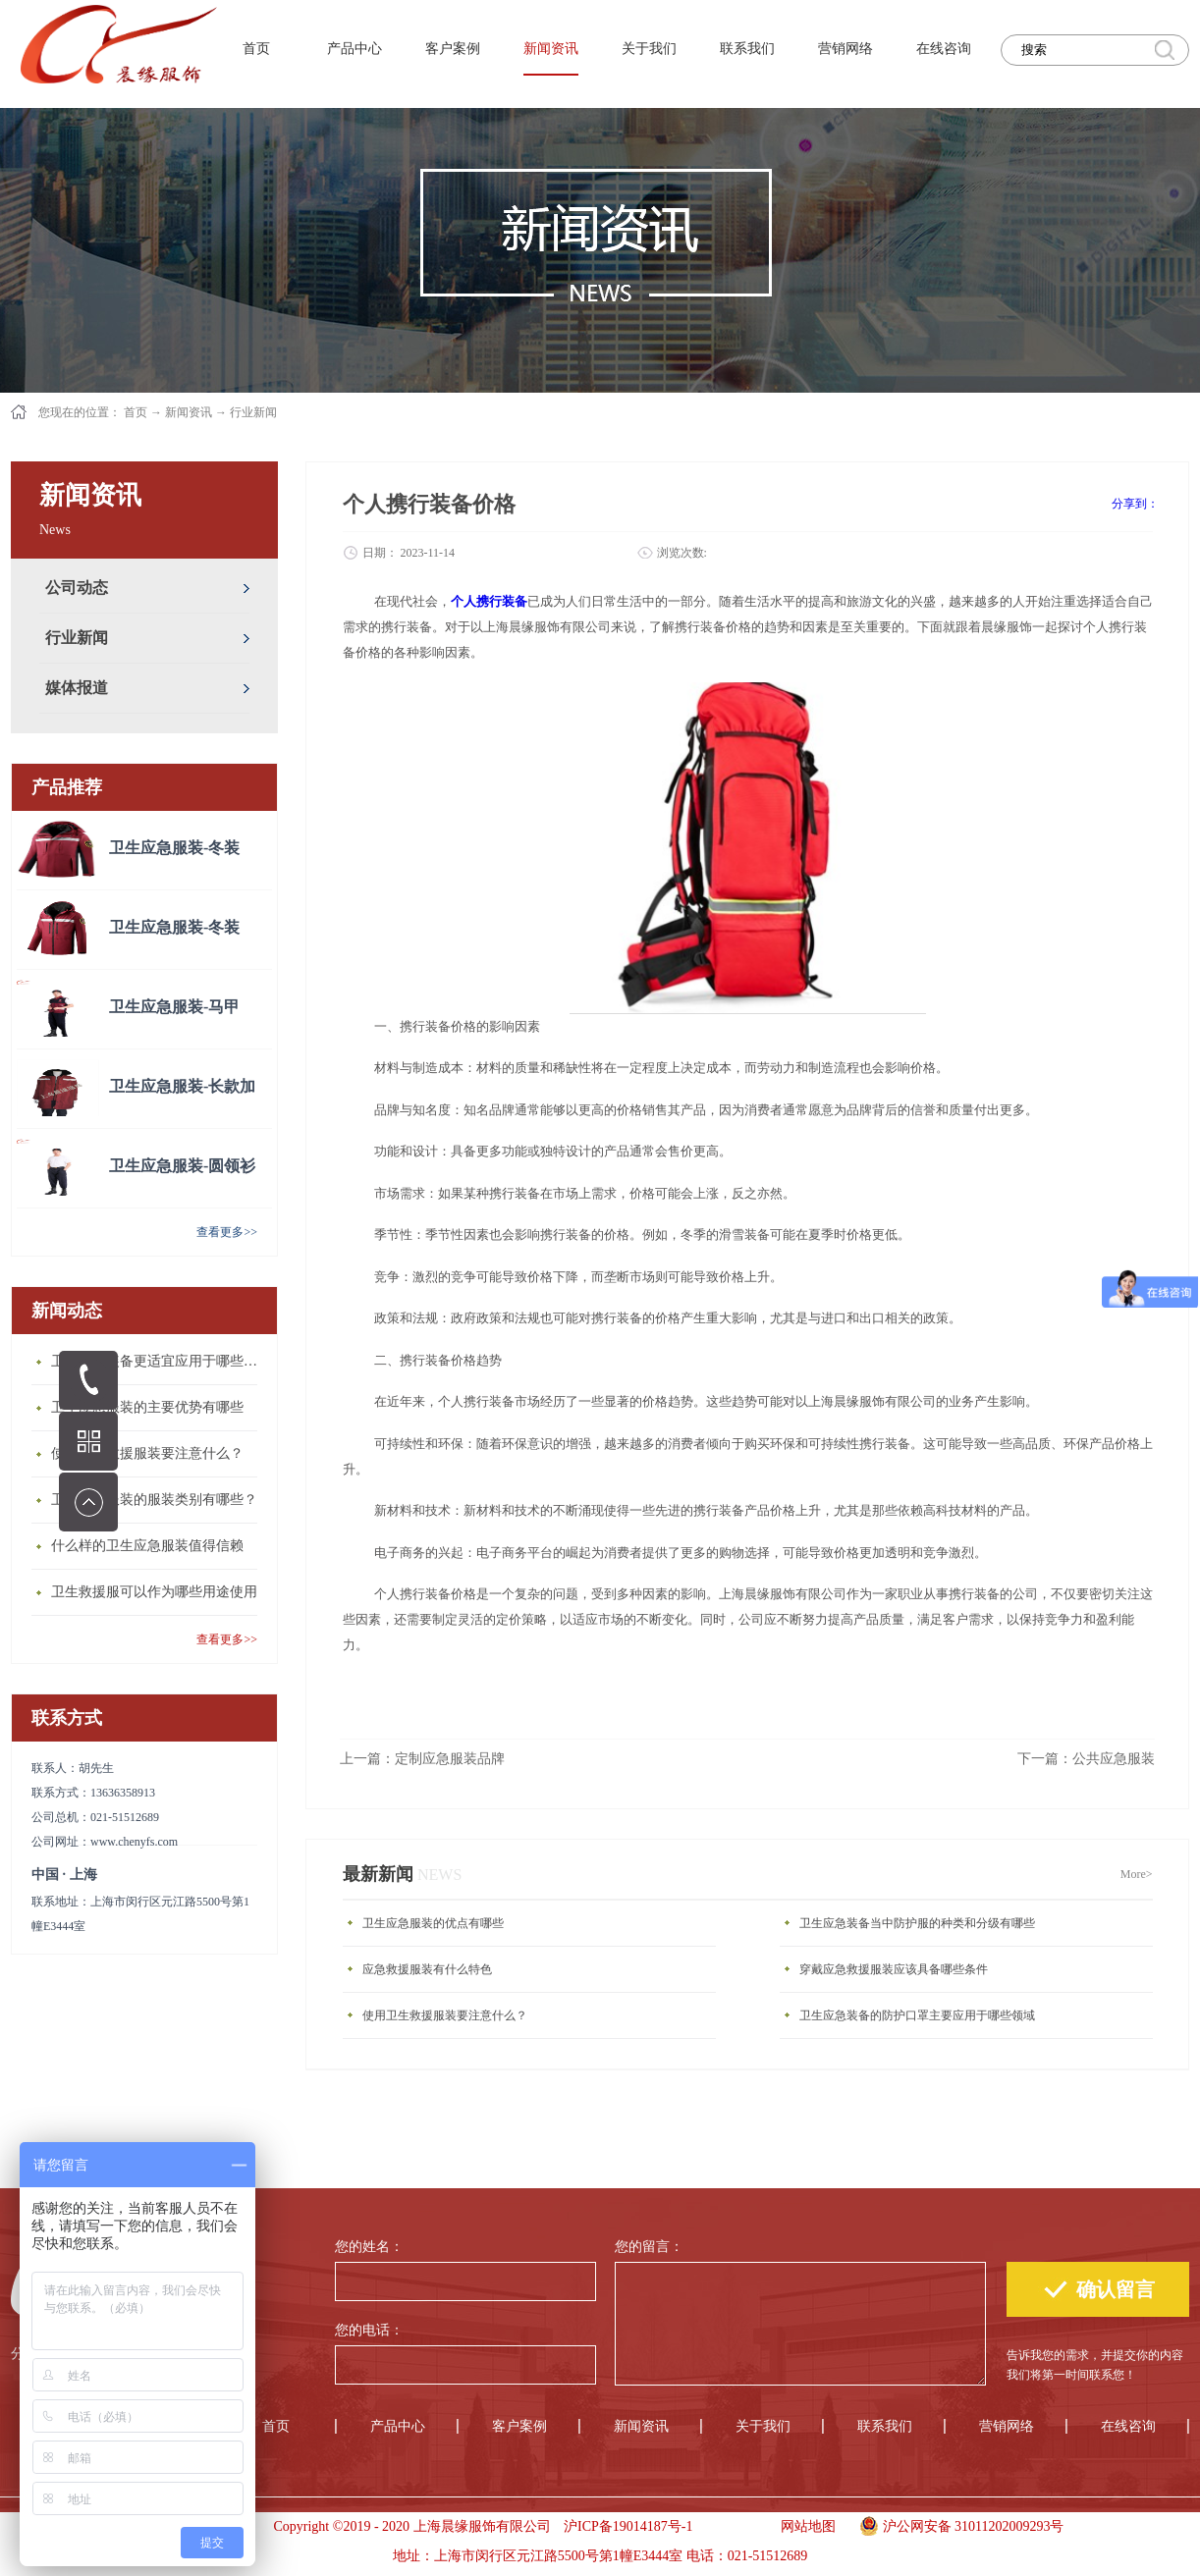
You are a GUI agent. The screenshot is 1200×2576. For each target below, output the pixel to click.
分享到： (1135, 503)
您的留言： (649, 2246)
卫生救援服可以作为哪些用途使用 (154, 1591)
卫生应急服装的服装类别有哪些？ (154, 1499)
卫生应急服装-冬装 (174, 847)
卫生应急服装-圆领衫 (182, 1165)
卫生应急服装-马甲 (174, 1006)
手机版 (730, 2526)
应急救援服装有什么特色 (427, 1969)
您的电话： (369, 2330)
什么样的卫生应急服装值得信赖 (147, 1545)
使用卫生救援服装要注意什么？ (147, 1453)
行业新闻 (253, 412)
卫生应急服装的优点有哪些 (433, 1923)
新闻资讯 (188, 412)
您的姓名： (369, 2246)
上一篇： (422, 1758)
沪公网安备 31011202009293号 (956, 2523)
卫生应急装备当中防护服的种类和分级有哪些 (917, 1923)
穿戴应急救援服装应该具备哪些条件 (893, 1969)
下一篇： (1086, 1758)
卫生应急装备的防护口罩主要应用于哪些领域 (917, 2015)
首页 (256, 48)
